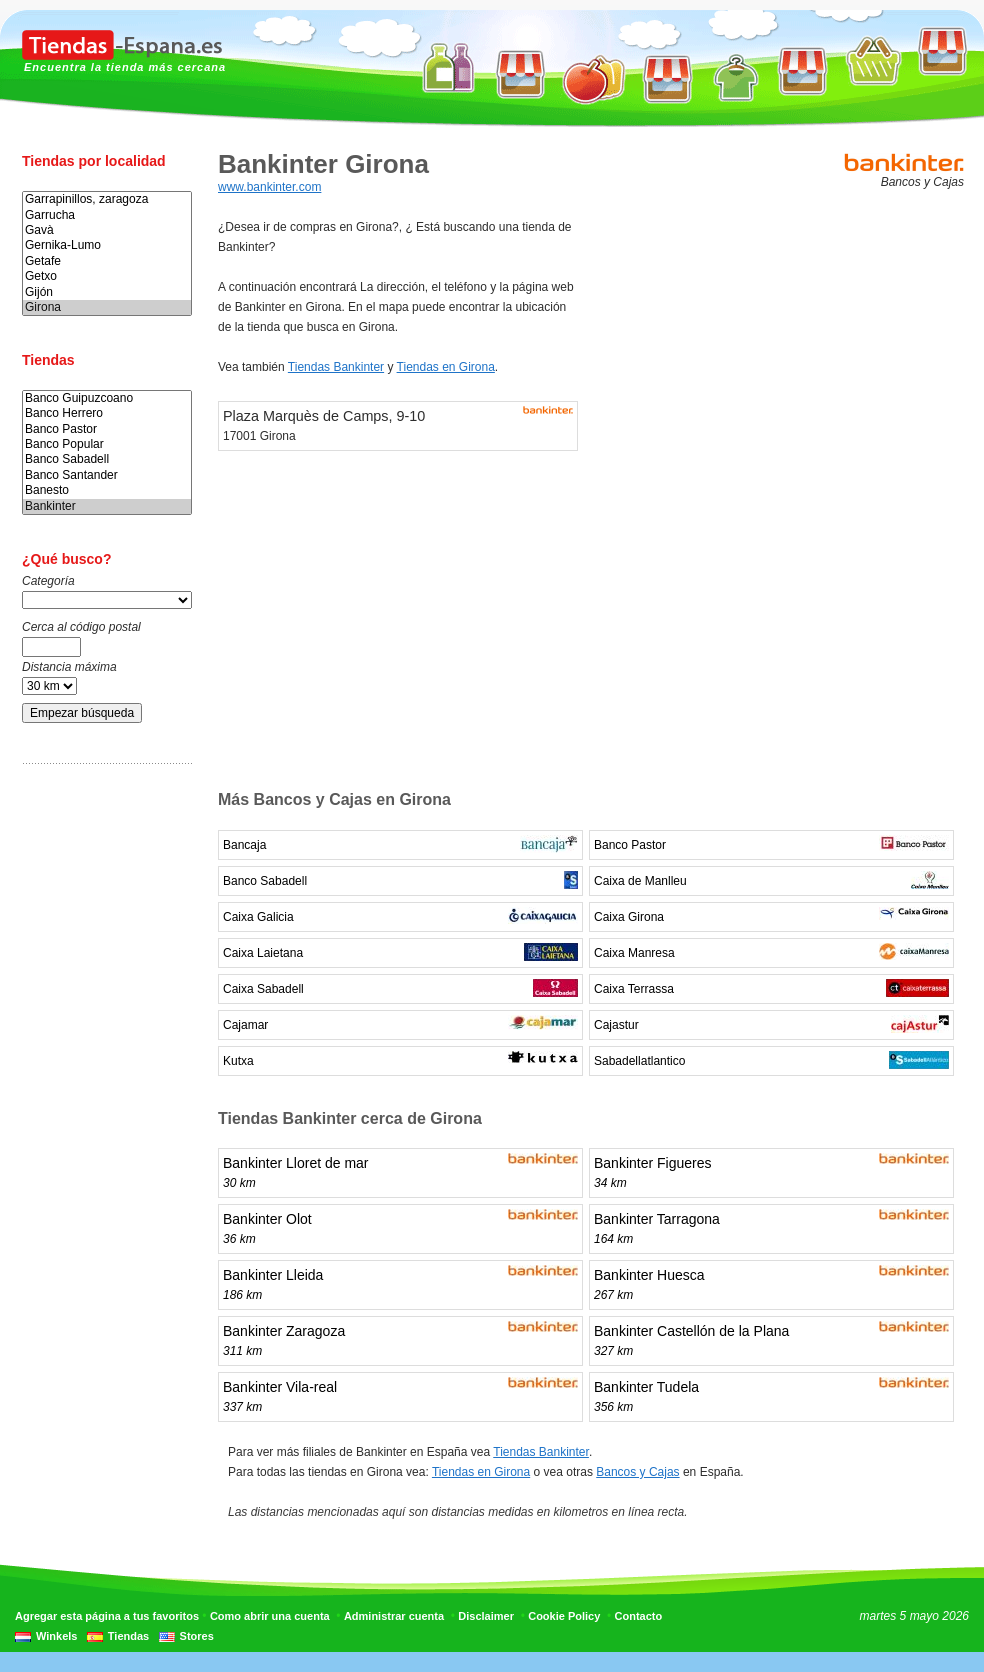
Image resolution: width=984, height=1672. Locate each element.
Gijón (107, 292)
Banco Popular (107, 444)
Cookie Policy (564, 1616)
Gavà (107, 230)
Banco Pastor (107, 429)
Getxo (107, 276)
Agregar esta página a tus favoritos (107, 1616)
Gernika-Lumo (107, 245)
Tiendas (128, 1636)
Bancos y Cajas (637, 1472)
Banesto (107, 490)
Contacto (639, 1616)
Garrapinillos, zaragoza (107, 199)
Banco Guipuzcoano (107, 398)
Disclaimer (486, 1616)
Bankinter (107, 506)
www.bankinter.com (269, 187)
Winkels (56, 1636)
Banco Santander (107, 475)
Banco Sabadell (107, 459)
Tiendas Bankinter (336, 367)
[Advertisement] (102, 1093)
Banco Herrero (107, 413)
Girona (107, 307)
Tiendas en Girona (446, 367)
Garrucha (107, 215)
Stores (197, 1636)
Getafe (107, 261)
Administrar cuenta (394, 1616)
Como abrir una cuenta (270, 1616)
